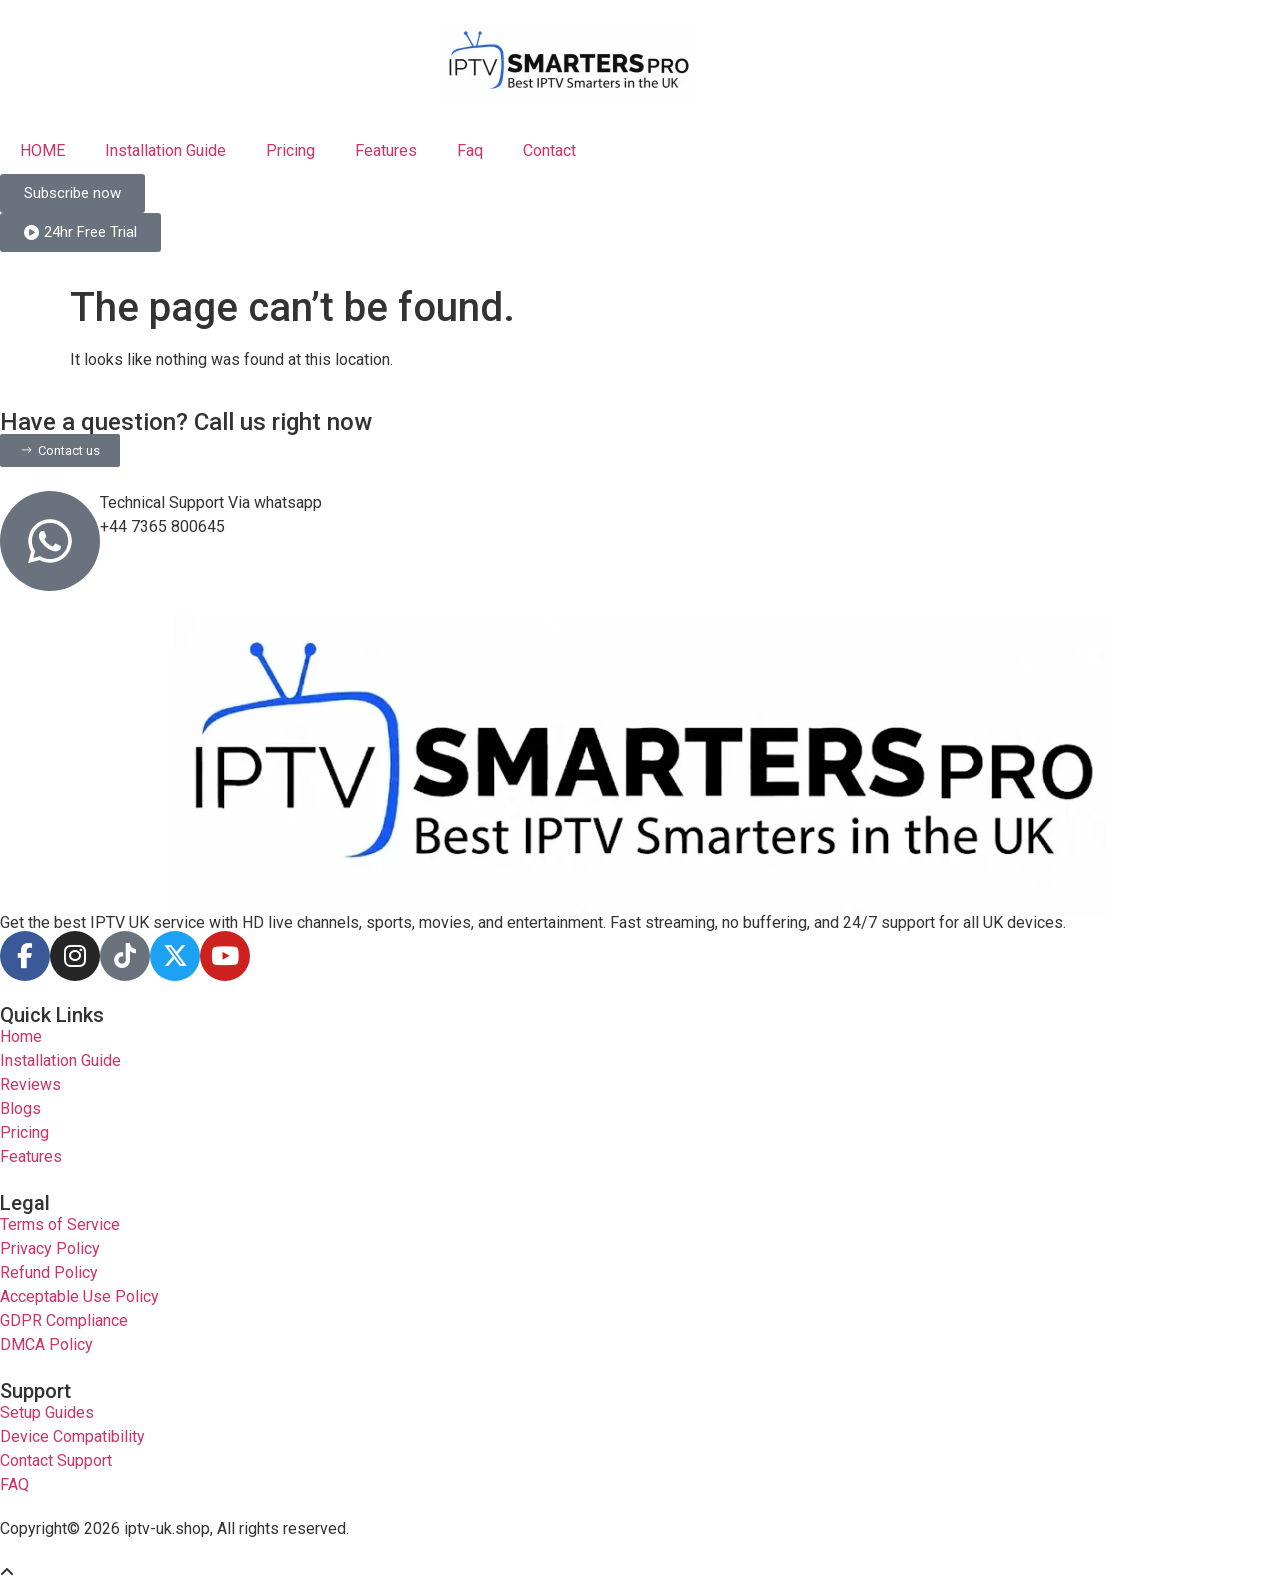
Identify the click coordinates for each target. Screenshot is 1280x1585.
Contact (549, 150)
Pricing (290, 150)
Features (386, 150)
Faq (470, 150)
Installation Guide (165, 150)
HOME (42, 150)
